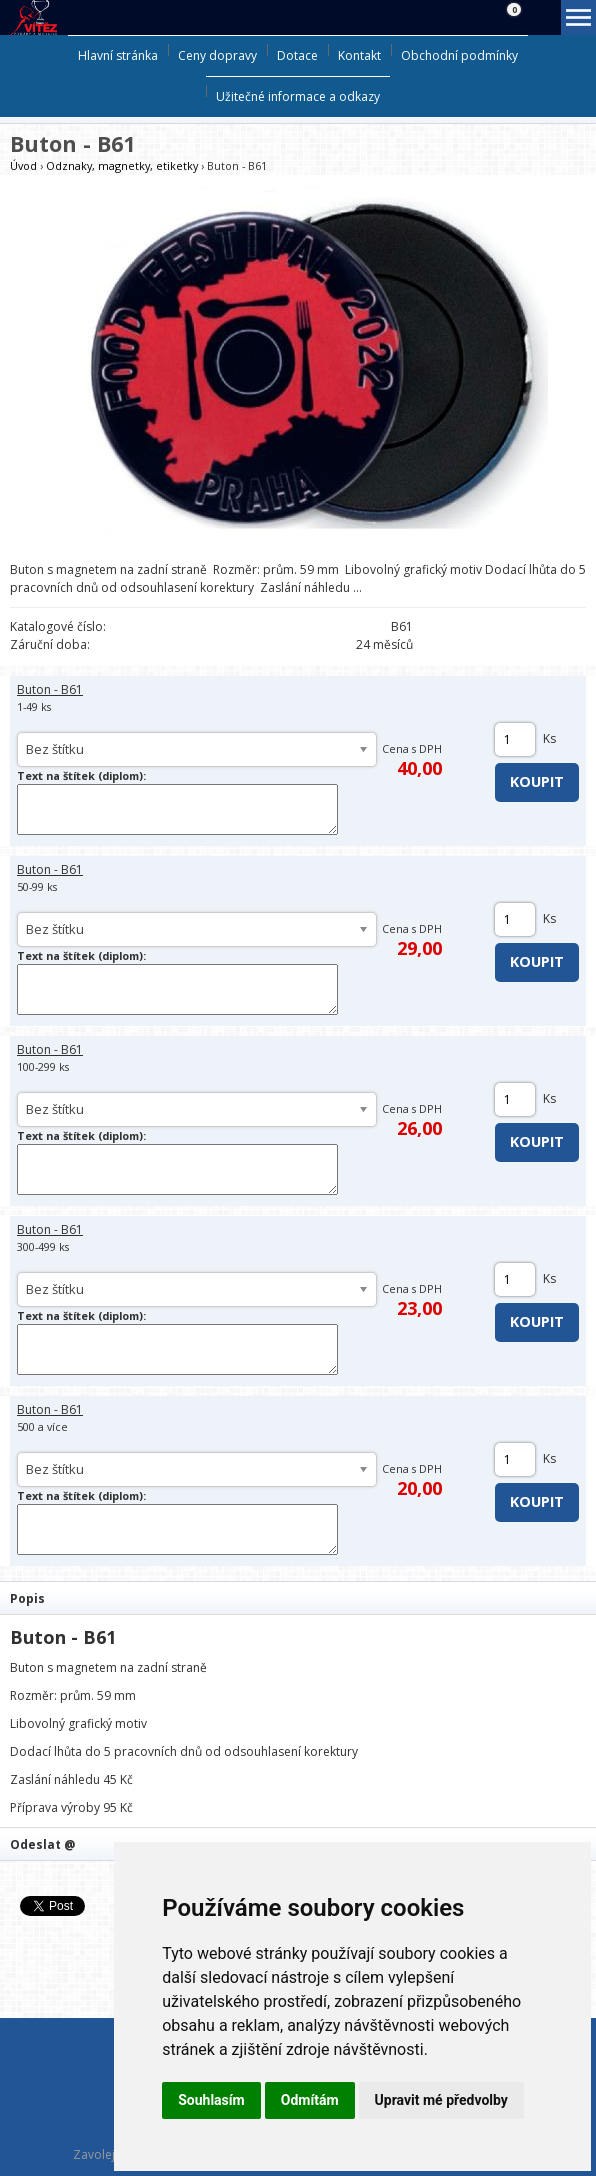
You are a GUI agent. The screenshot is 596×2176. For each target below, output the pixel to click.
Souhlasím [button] (211, 2100)
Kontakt (359, 55)
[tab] (298, 1597)
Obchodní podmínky (459, 55)
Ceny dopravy (217, 55)
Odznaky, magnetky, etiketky (122, 165)
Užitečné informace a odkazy (298, 96)
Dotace (297, 55)
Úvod (23, 165)
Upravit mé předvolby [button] (441, 2100)
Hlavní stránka (118, 55)
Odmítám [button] (310, 2100)
